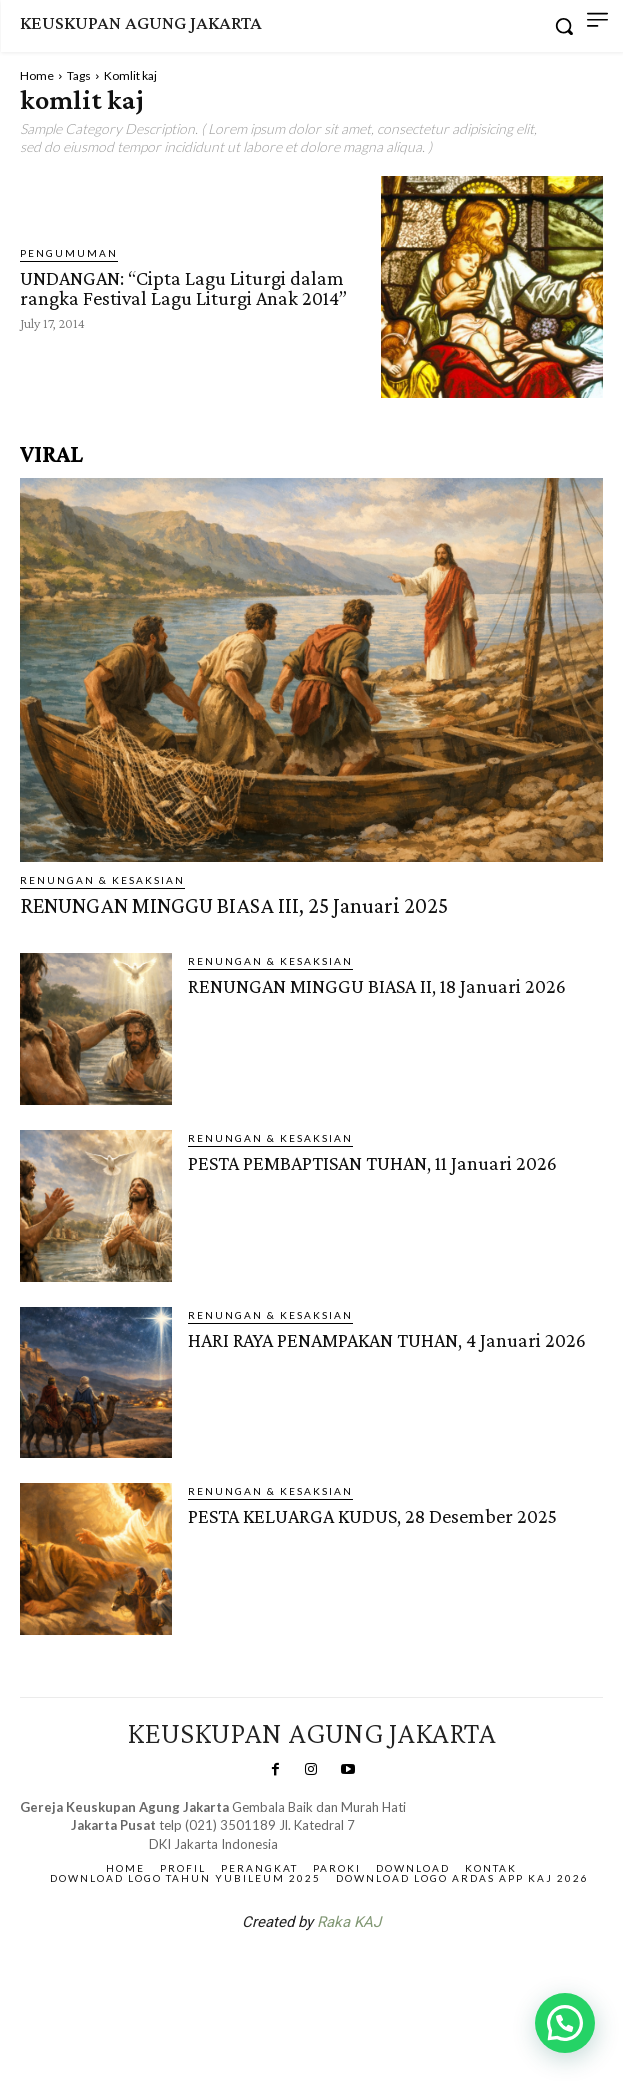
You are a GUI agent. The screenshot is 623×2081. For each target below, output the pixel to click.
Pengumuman (69, 253)
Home (37, 75)
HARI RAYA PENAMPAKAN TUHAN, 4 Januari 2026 (387, 1340)
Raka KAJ (349, 1922)
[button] (565, 2023)
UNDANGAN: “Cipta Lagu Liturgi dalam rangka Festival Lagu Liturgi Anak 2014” (183, 288)
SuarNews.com (280, 1974)
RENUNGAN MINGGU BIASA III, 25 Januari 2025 (234, 905)
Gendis (371, 1974)
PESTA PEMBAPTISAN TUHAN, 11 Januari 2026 (372, 1163)
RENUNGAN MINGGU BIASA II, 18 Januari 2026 (377, 986)
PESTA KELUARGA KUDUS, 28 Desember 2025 (372, 1516)
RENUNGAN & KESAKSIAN (102, 880)
